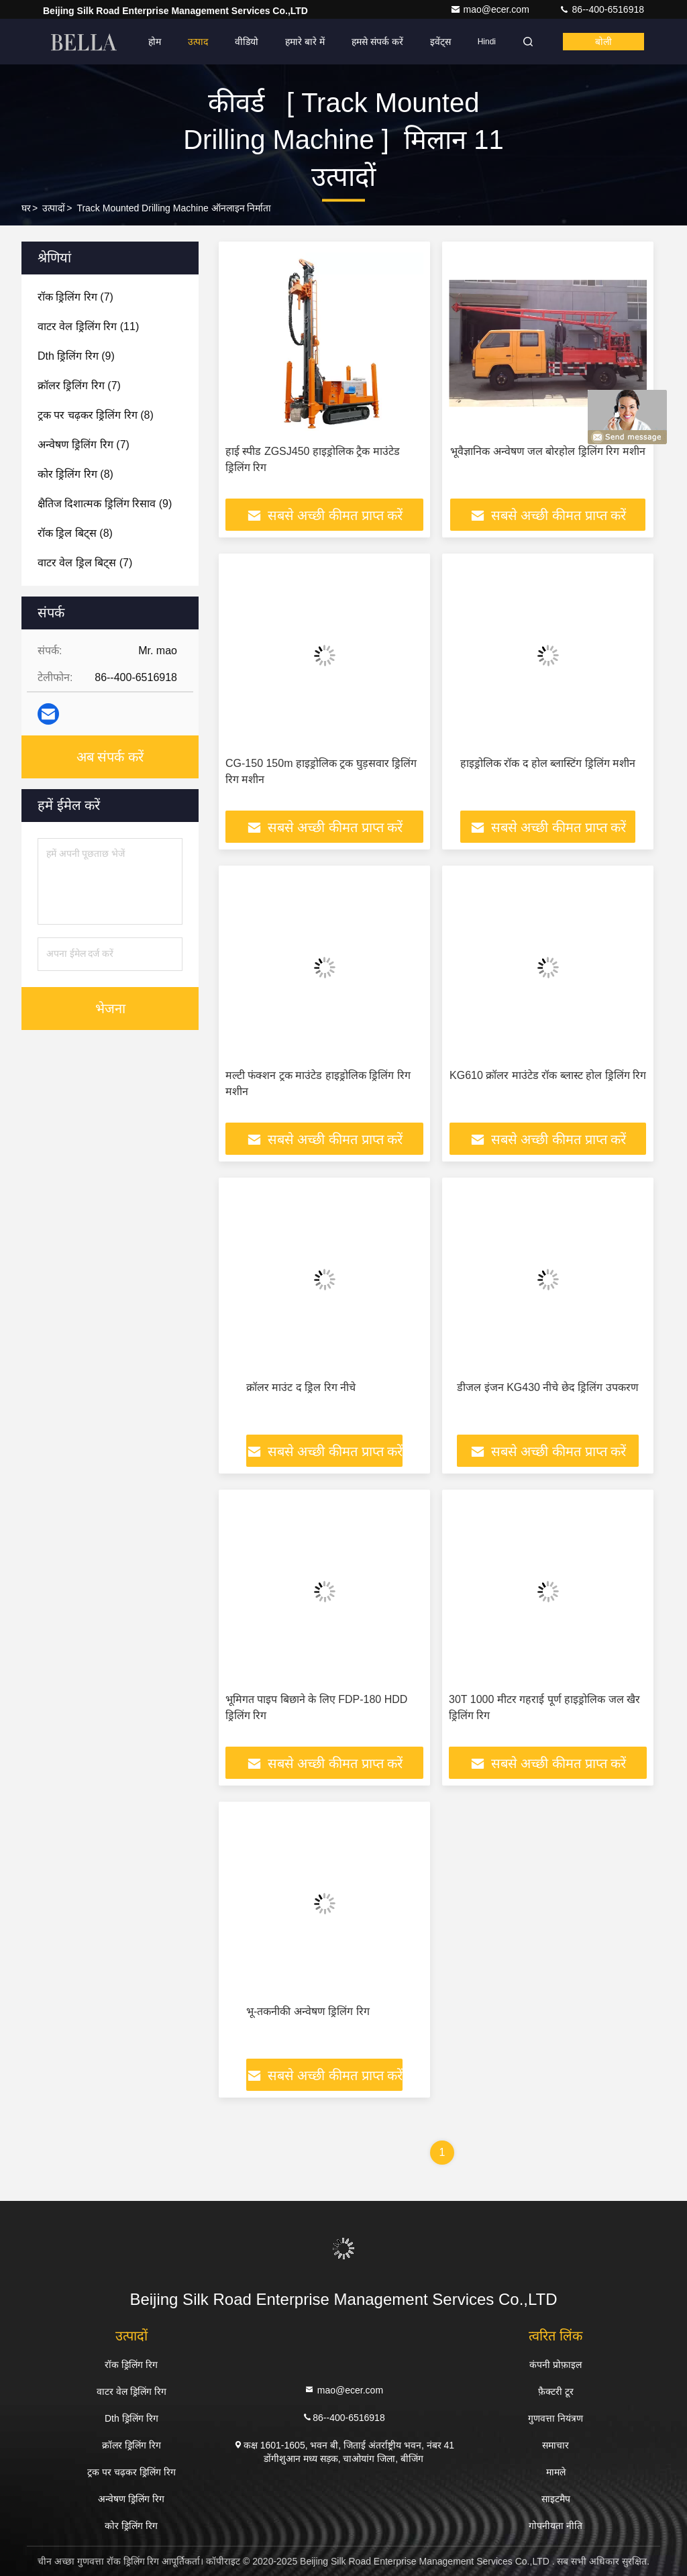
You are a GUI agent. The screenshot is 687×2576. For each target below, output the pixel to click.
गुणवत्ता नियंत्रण (555, 2418)
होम (154, 41)
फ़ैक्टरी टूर (556, 2391)
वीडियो (246, 41)
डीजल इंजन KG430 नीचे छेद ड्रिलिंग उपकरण (547, 1387)
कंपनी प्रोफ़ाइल (555, 2364)
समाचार (555, 2445)
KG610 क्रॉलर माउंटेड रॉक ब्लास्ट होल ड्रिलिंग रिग (548, 1075)
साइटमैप (555, 2498)
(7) (75, 297)
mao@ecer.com (491, 9)
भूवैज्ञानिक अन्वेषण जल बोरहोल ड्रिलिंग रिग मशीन (547, 451)
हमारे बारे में (305, 41)
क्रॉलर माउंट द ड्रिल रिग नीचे (301, 1387)
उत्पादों (53, 208)
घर (26, 208)
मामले (556, 2472)
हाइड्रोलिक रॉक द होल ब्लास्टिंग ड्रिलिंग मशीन (548, 763)
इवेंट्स (440, 41)
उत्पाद (198, 41)
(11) (88, 326)
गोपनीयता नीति (555, 2525)
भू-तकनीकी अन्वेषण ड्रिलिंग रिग (308, 2011)
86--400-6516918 (601, 9)
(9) (76, 356)
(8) (96, 415)
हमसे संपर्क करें (377, 41)
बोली (603, 41)
